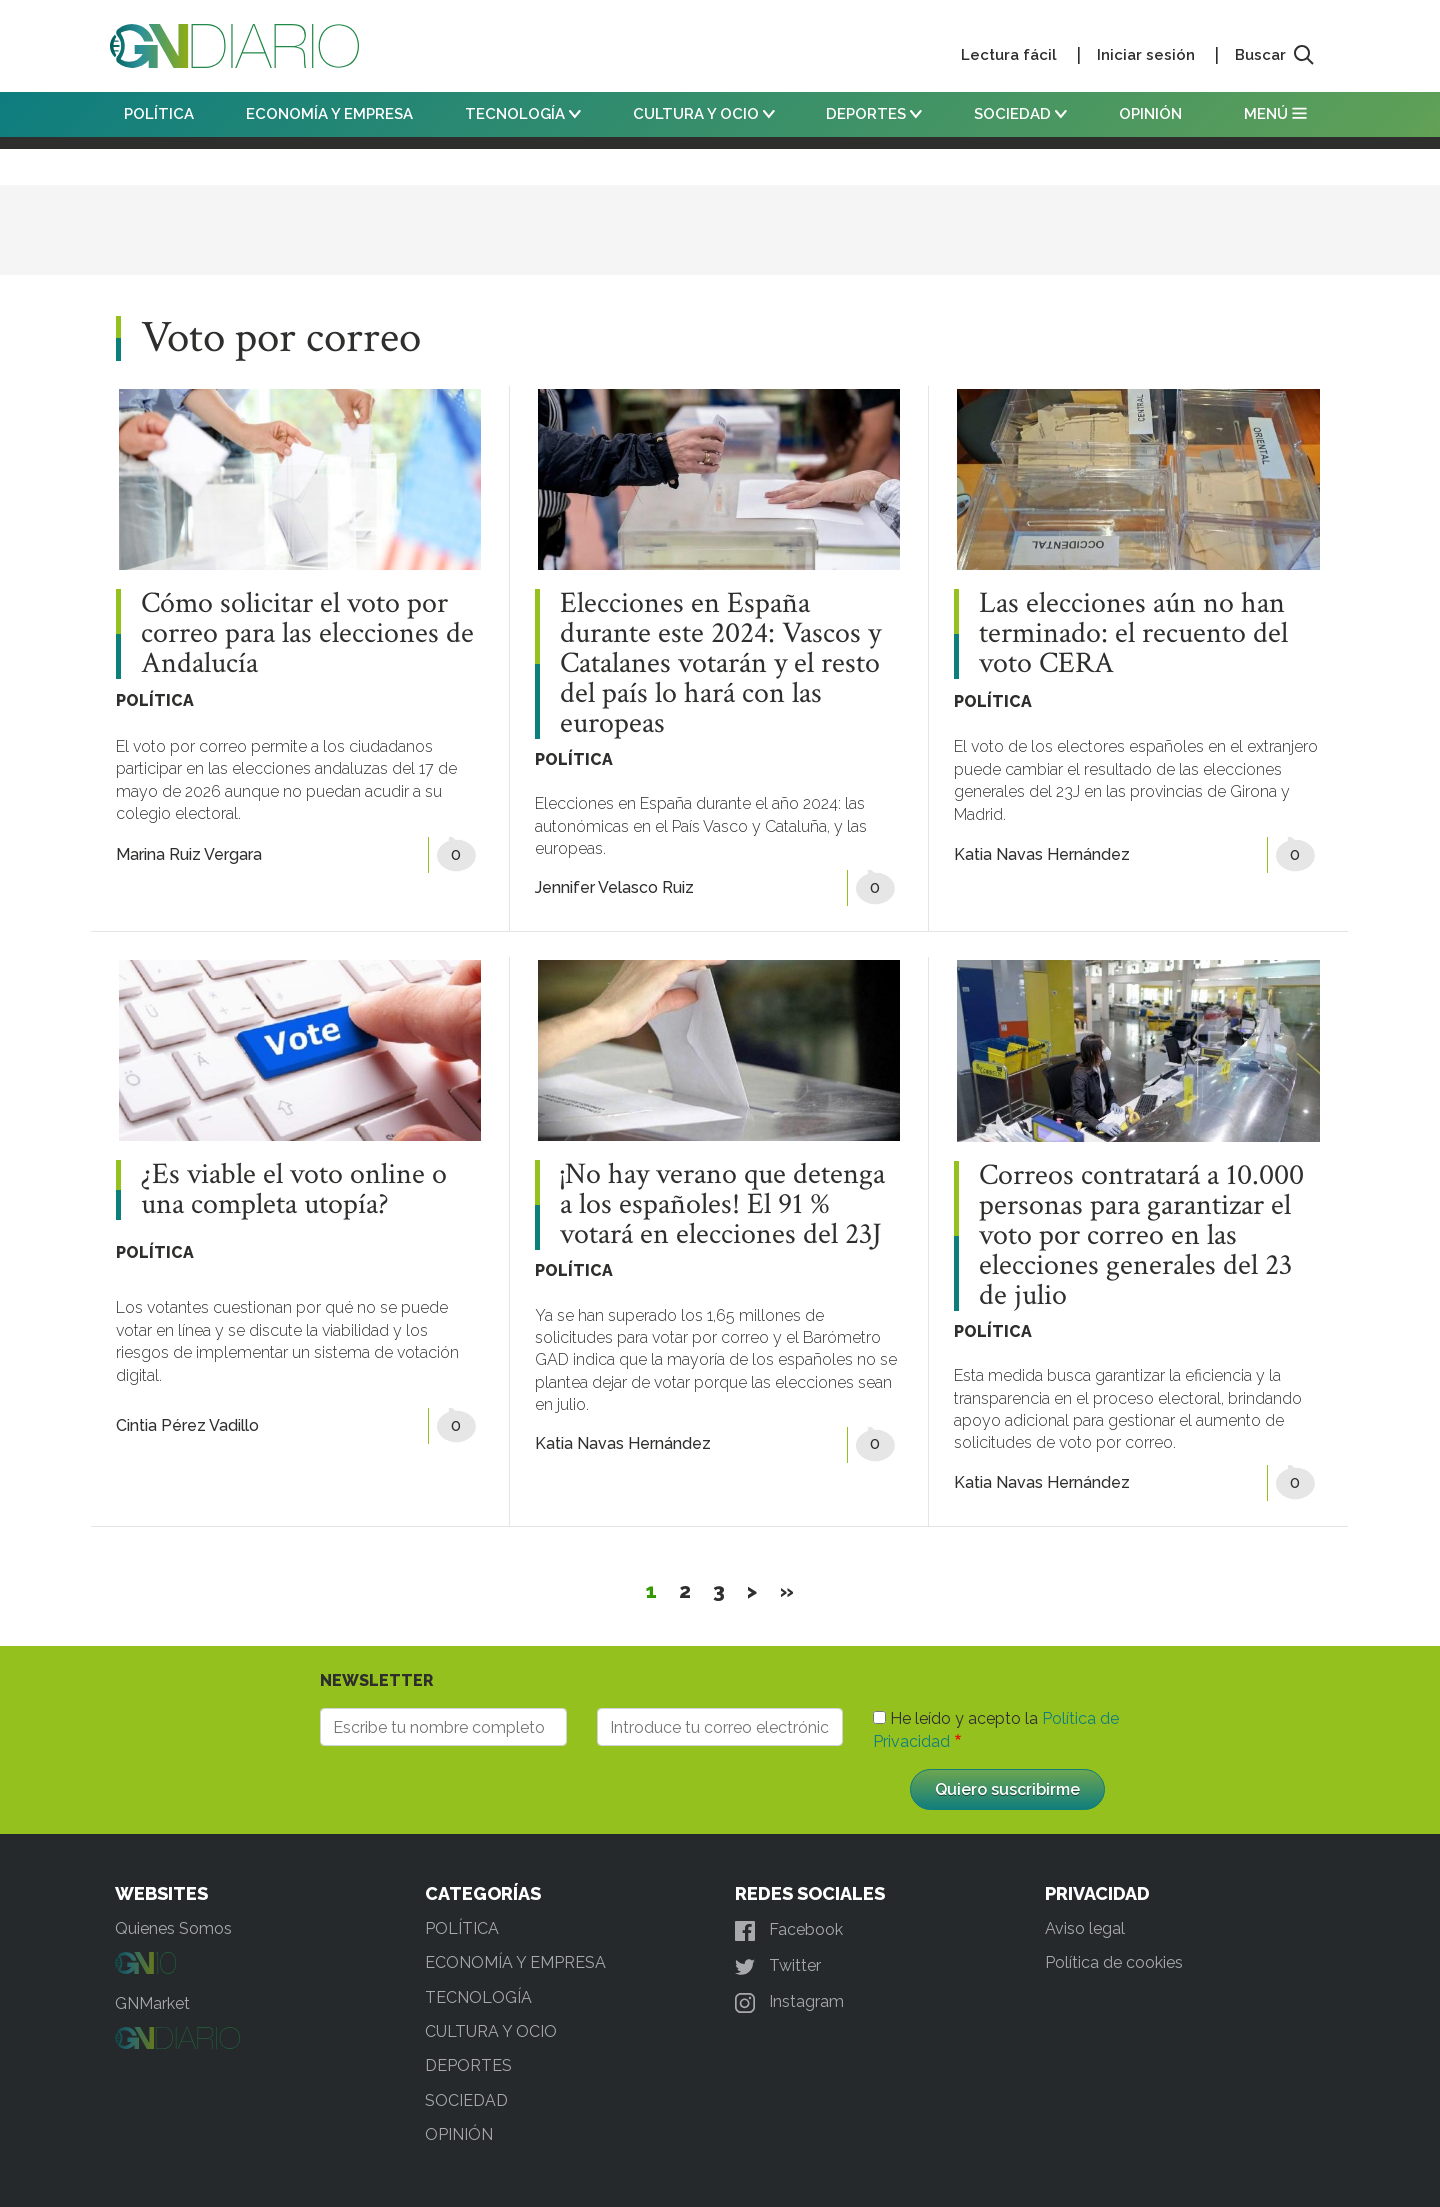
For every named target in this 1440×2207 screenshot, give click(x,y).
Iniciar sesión (1146, 55)
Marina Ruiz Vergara (189, 854)
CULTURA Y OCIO (704, 114)
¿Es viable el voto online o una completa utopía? (294, 1190)
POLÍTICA (159, 114)
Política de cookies (1114, 1962)
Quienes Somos (173, 1928)
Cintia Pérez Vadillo (187, 1425)
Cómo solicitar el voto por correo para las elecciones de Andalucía (307, 634)
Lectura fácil (1009, 55)
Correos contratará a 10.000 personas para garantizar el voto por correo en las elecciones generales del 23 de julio (1141, 1236)
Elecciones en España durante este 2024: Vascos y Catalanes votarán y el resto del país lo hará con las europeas (720, 664)
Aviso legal (1085, 1928)
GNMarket (152, 2003)
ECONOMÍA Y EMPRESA (329, 114)
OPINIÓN (1150, 114)
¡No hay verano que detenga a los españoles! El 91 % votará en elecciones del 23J (722, 1205)
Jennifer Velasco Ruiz (614, 887)
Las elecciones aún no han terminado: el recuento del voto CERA (1133, 634)
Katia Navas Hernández (1042, 854)
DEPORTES (874, 114)
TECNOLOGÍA (523, 114)
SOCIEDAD (1020, 114)
